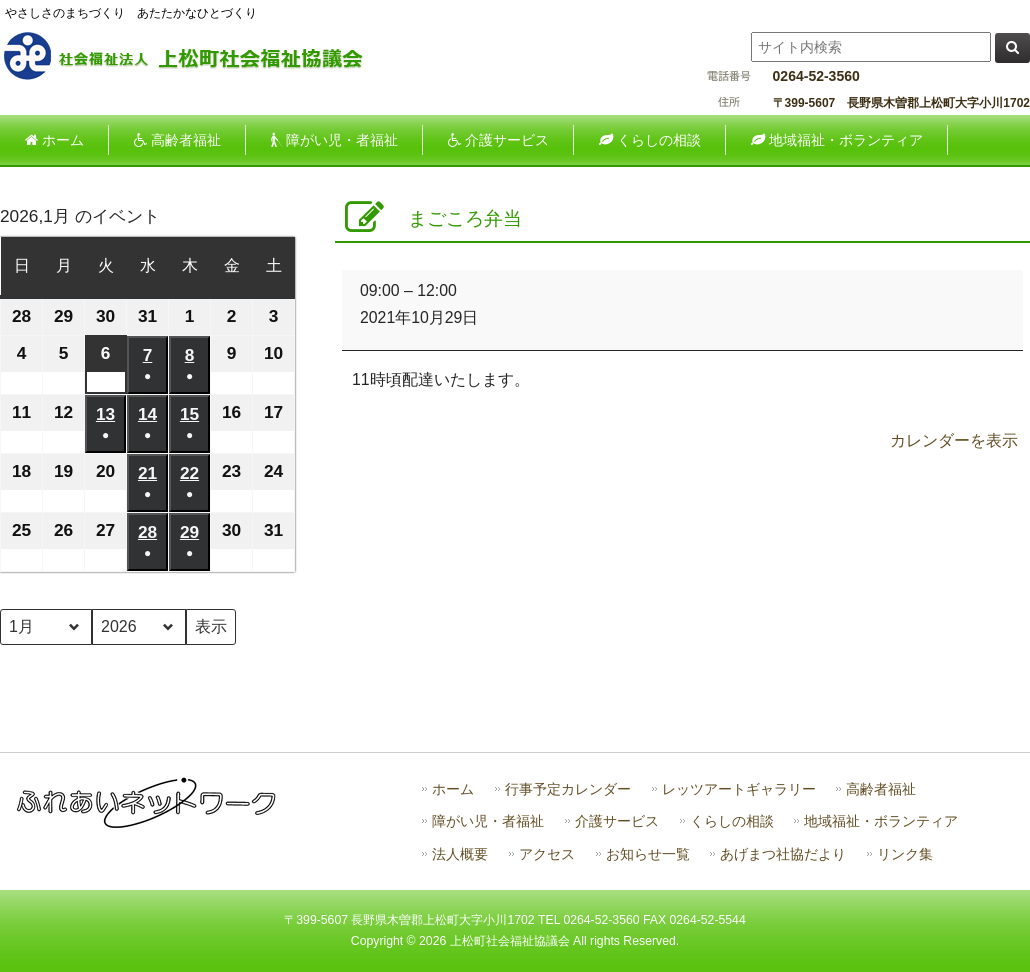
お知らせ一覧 (648, 854)
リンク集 (905, 854)
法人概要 (460, 854)
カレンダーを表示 (954, 440)
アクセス (547, 854)
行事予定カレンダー (568, 789)
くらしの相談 (732, 821)
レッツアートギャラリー (739, 789)
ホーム (453, 789)
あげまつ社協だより (783, 854)
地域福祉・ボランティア (881, 821)
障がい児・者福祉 (488, 821)
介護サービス (617, 821)
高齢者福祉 (881, 789)
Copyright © (385, 941)
